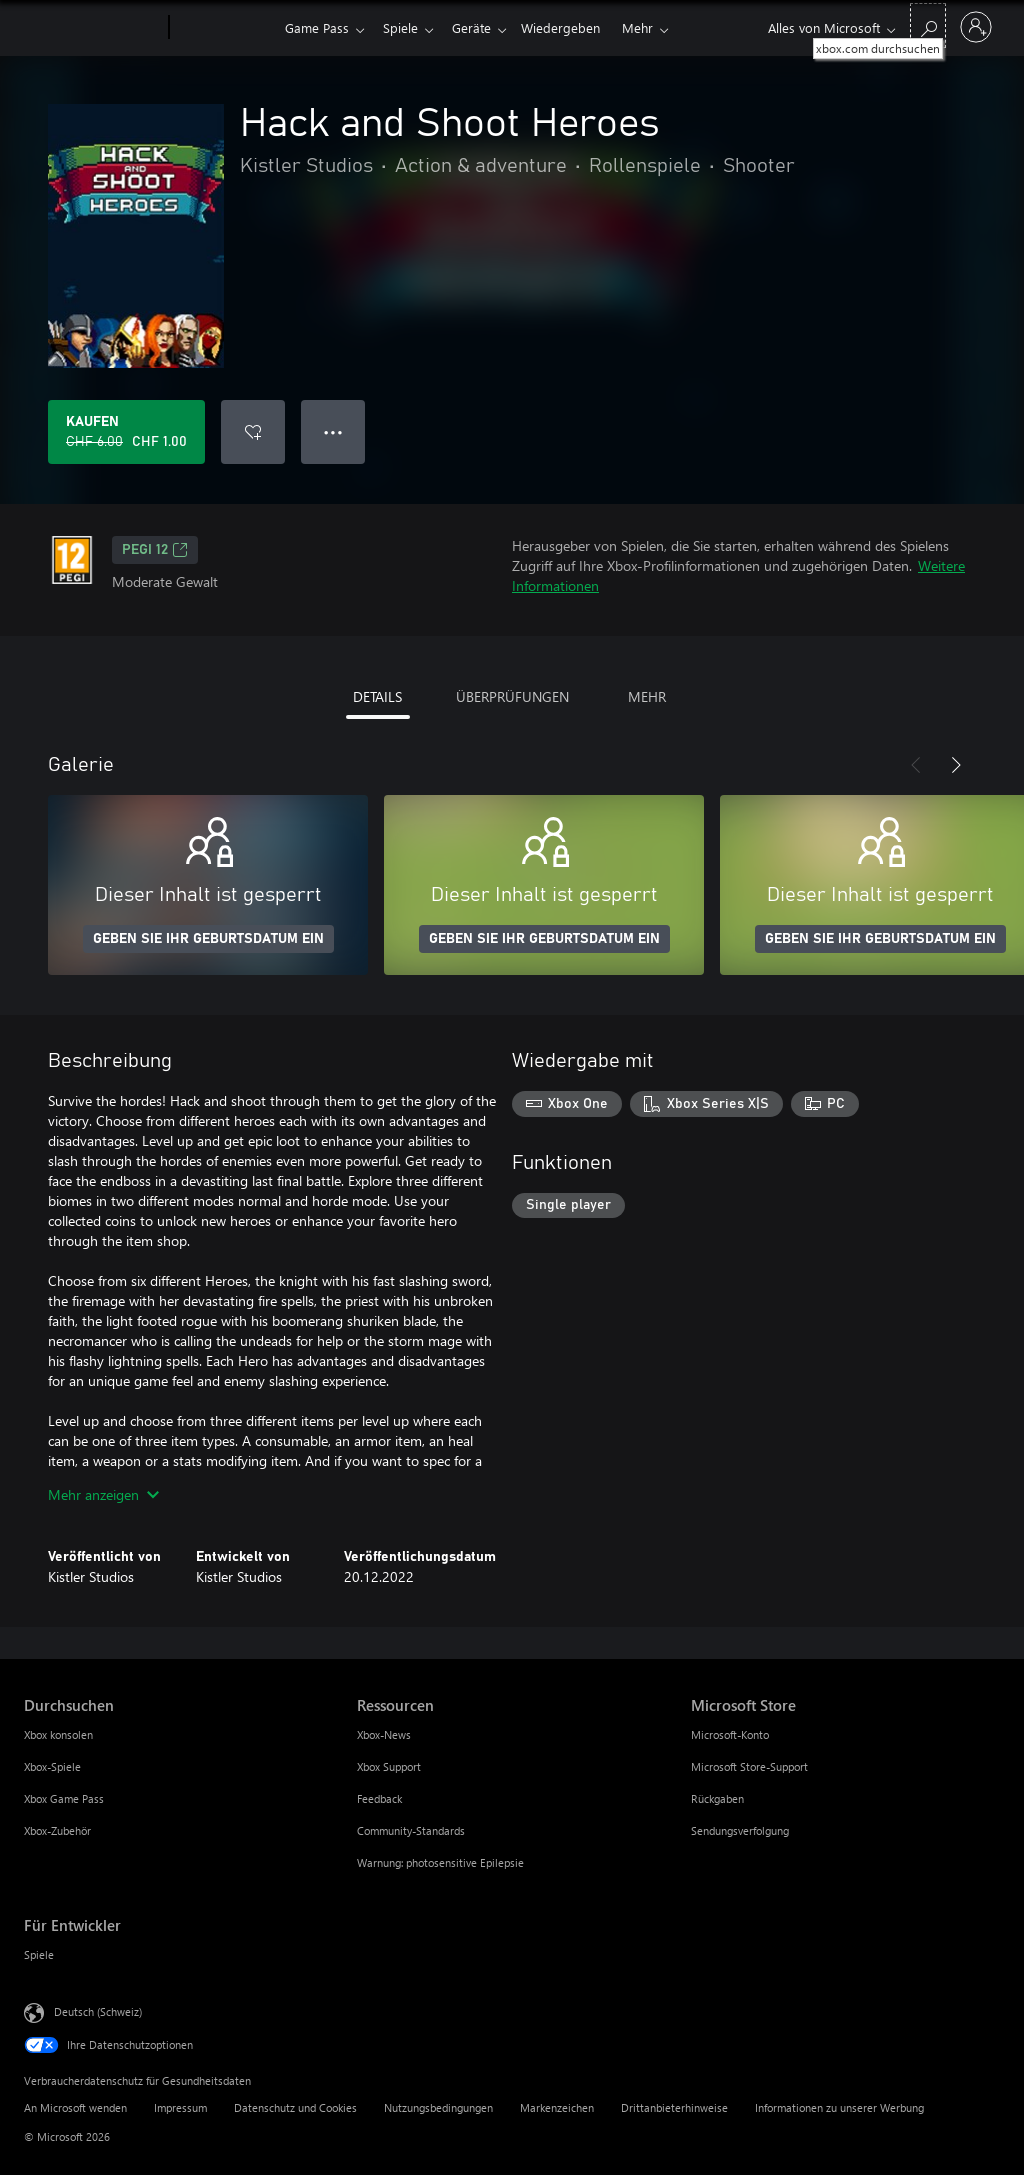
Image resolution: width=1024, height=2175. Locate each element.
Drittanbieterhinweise (674, 2107)
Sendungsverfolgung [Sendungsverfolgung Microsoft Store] (740, 1830)
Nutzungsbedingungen (438, 2107)
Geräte (479, 27)
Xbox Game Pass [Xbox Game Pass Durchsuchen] (64, 1798)
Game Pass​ (317, 27)
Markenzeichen (557, 2107)
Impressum (180, 2107)
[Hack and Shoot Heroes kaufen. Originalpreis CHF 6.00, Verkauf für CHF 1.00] (126, 432)
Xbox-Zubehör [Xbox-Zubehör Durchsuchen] (57, 1830)
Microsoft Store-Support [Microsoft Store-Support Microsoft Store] (749, 1766)
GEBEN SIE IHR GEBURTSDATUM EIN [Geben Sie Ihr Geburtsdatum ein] (208, 939)
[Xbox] (224, 28)
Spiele (404, 27)
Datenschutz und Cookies (295, 2107)
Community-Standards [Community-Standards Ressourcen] (411, 1830)
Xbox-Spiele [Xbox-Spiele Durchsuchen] (52, 1766)
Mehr (653, 27)
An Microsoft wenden (75, 2107)
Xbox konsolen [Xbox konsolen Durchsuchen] (58, 1734)
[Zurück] (916, 765)
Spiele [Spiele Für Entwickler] (39, 1954)
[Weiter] (956, 765)
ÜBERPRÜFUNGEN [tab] (512, 696)
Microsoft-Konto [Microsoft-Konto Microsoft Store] (730, 1734)
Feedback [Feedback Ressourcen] (379, 1798)
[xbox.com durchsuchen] (928, 25)
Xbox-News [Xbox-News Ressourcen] (384, 1734)
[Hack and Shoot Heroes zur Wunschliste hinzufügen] (253, 432)
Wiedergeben (572, 27)
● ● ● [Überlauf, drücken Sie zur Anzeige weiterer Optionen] (333, 431)
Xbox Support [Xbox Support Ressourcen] (389, 1766)
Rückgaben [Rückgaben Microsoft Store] (717, 1798)
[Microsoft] (92, 28)
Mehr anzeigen (103, 1494)
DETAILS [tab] (377, 696)
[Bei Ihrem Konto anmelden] (976, 27)
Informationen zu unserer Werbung (839, 2107)
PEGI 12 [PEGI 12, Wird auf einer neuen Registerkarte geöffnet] (155, 550)
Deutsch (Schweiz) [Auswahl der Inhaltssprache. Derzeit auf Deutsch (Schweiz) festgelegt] (98, 2011)
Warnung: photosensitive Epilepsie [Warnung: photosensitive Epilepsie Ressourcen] (440, 1862)
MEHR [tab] (647, 696)
